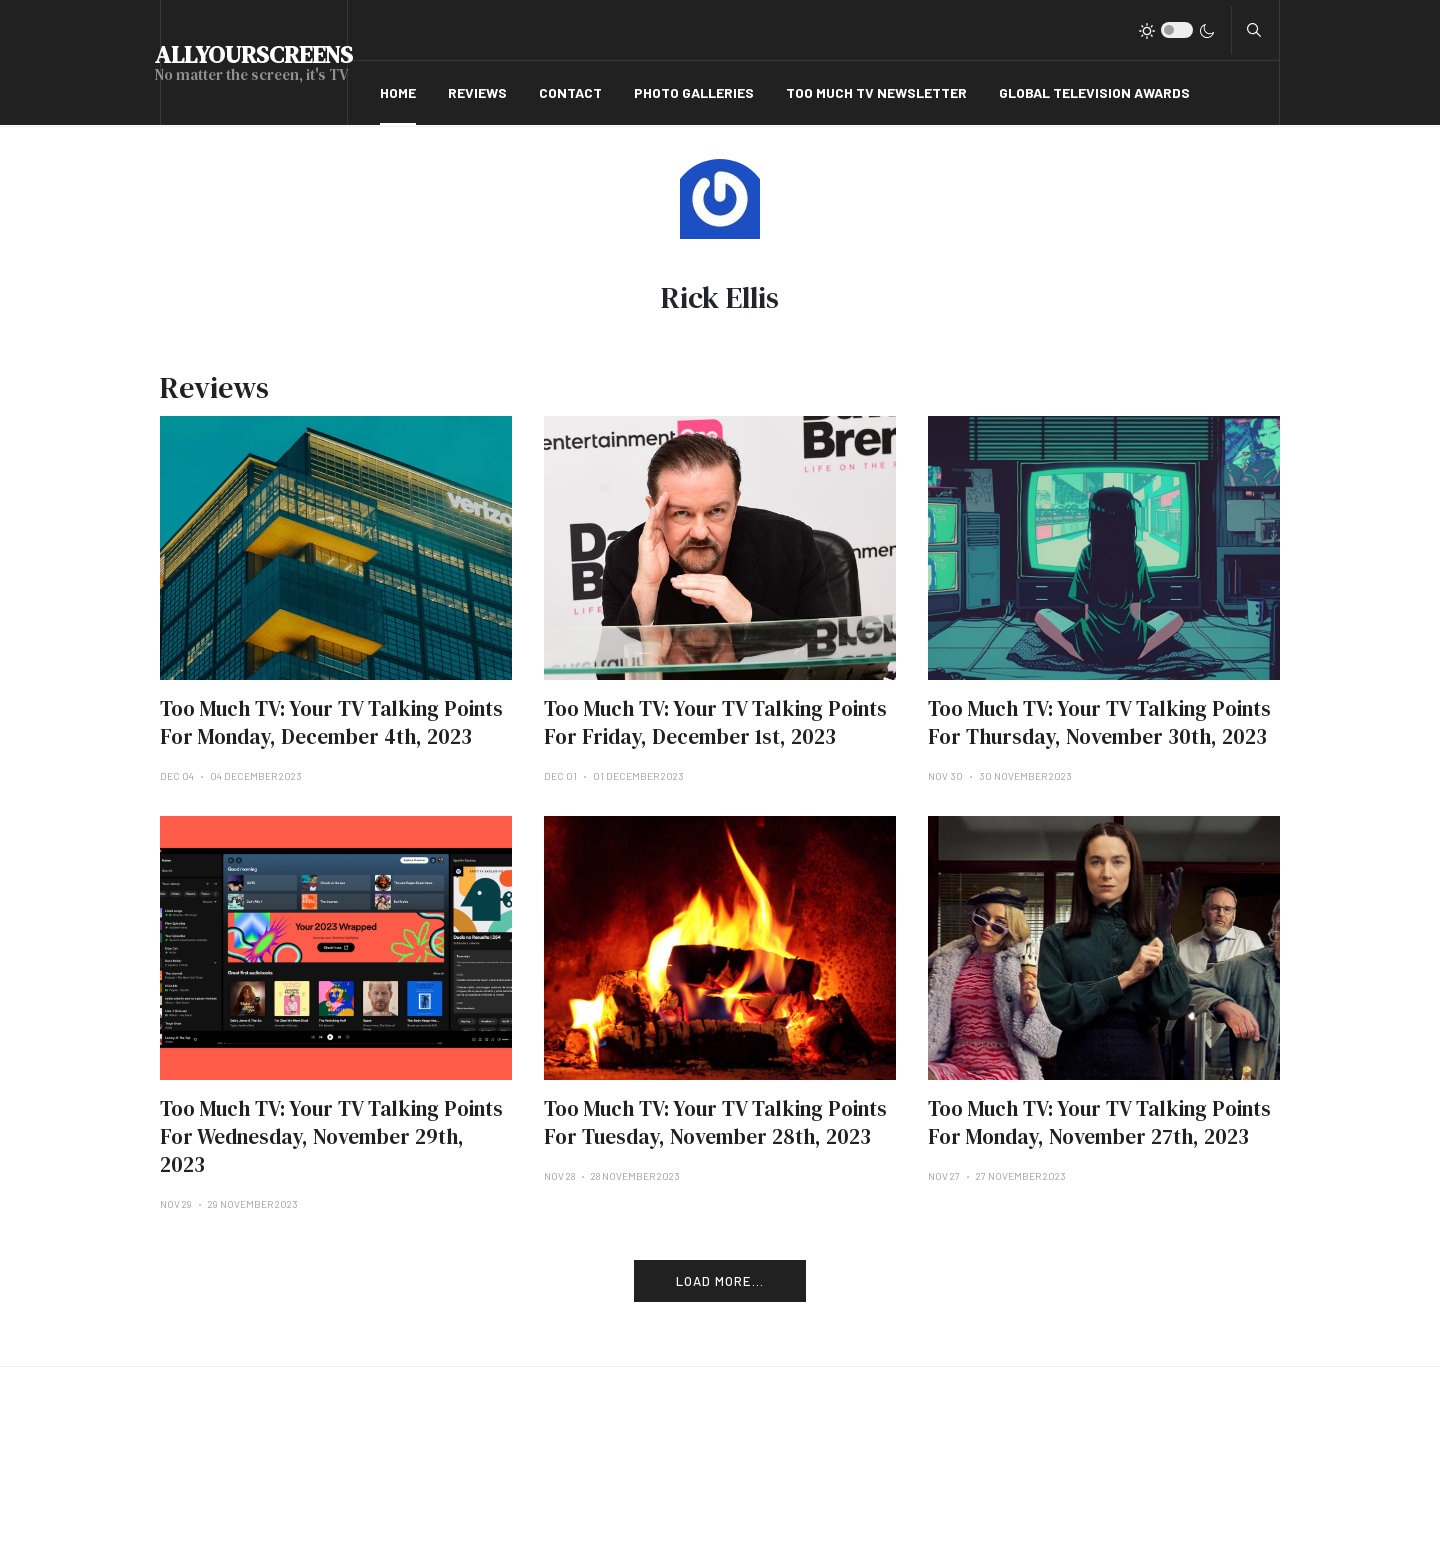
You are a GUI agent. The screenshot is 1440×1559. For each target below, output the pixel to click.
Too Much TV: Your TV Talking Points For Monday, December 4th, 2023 (331, 722)
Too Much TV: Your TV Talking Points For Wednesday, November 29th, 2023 (331, 1136)
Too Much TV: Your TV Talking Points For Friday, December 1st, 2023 (715, 722)
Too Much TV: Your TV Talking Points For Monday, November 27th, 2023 (1099, 1122)
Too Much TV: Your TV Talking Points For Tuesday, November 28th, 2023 (715, 1122)
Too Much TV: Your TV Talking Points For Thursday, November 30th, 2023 (1099, 722)
